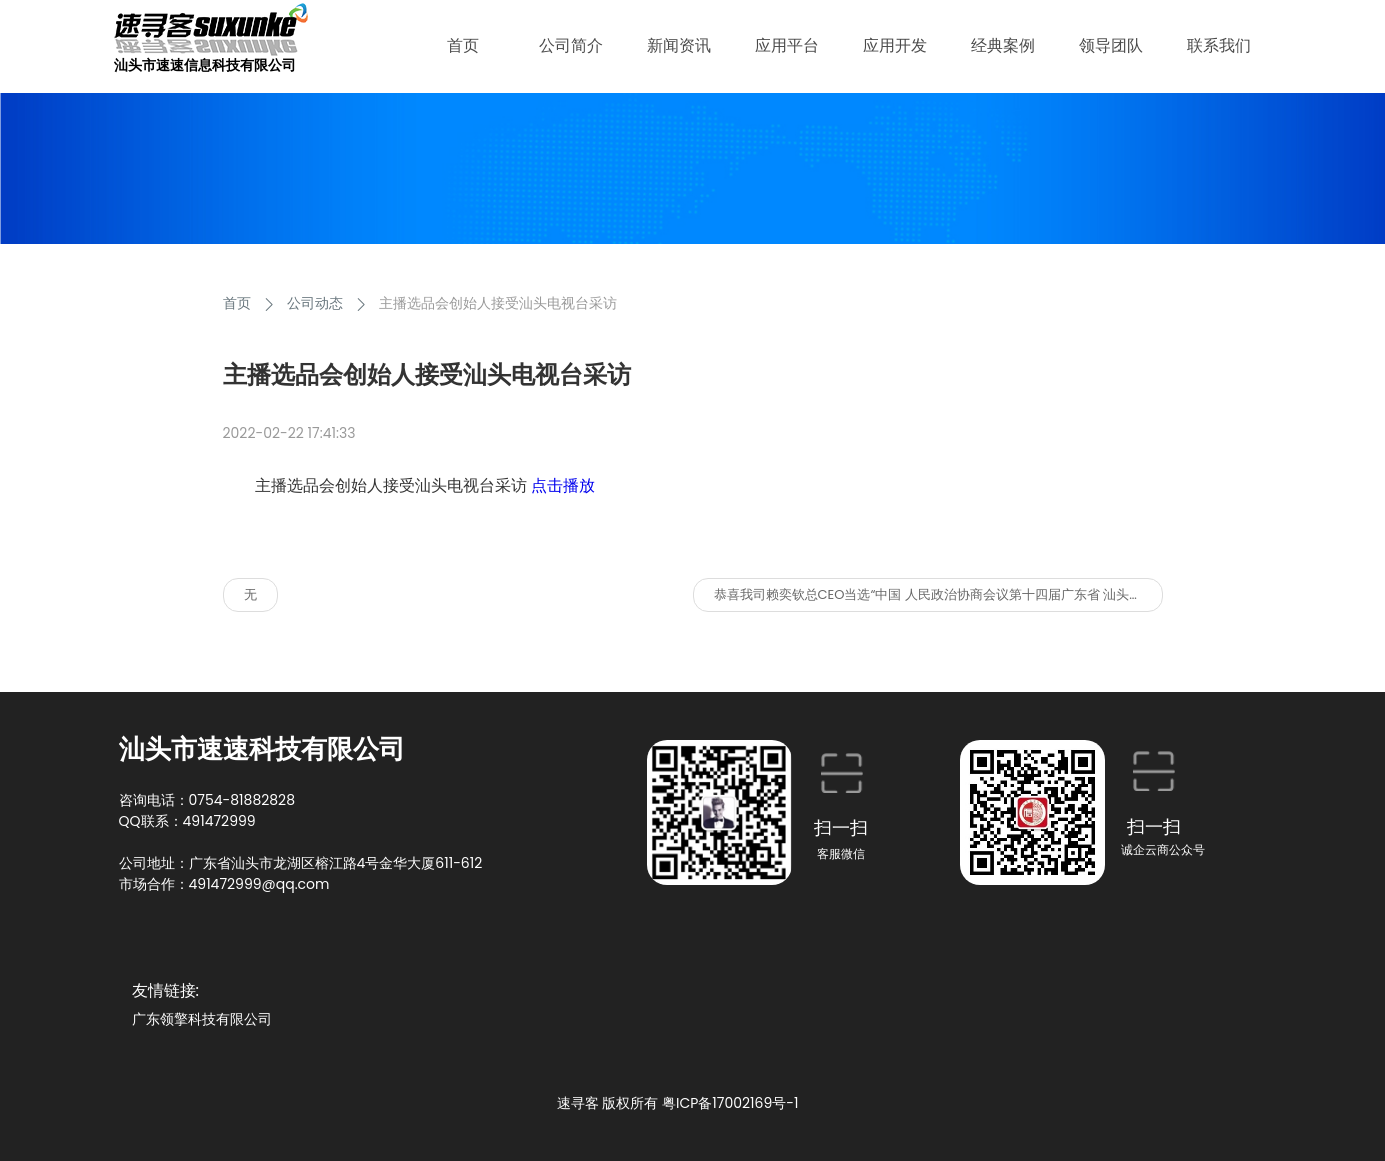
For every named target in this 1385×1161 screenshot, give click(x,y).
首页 (237, 303)
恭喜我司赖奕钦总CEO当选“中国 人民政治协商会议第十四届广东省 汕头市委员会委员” (938, 594)
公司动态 (315, 303)
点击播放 (563, 485)
